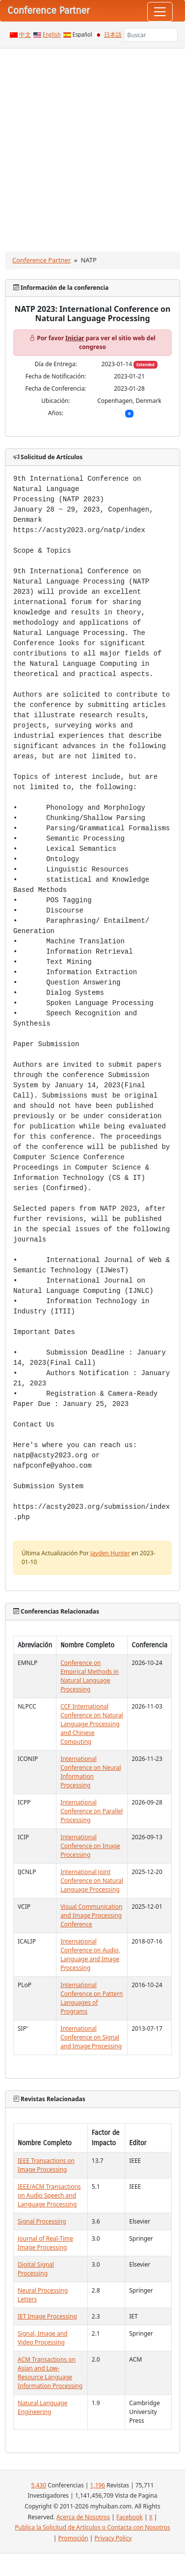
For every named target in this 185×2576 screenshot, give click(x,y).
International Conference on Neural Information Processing (90, 1772)
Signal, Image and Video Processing (42, 2337)
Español (82, 34)
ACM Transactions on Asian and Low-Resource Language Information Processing (50, 2372)
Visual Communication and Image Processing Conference (91, 1915)
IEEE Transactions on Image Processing (46, 2165)
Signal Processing (42, 2221)
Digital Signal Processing (36, 2268)
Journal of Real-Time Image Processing (45, 2242)
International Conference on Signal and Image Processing (91, 2037)
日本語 (113, 34)
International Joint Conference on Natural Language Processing (91, 1881)
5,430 (38, 2485)
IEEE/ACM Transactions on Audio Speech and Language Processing (49, 2195)
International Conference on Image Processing (90, 1846)
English (52, 34)
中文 (25, 34)
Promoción (73, 2538)
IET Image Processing (47, 2316)
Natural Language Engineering (42, 2407)
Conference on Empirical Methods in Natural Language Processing (89, 1676)
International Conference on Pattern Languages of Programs (91, 1998)
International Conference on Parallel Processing (91, 1811)
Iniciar (74, 338)
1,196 (98, 2485)
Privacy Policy (113, 2538)
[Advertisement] (92, 145)
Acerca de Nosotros (83, 2517)
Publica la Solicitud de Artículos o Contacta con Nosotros (92, 2527)
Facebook (129, 2517)
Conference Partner (41, 260)
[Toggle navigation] (160, 12)
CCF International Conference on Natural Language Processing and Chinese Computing (91, 1724)
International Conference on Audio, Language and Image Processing (90, 1954)
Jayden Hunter (110, 1553)
